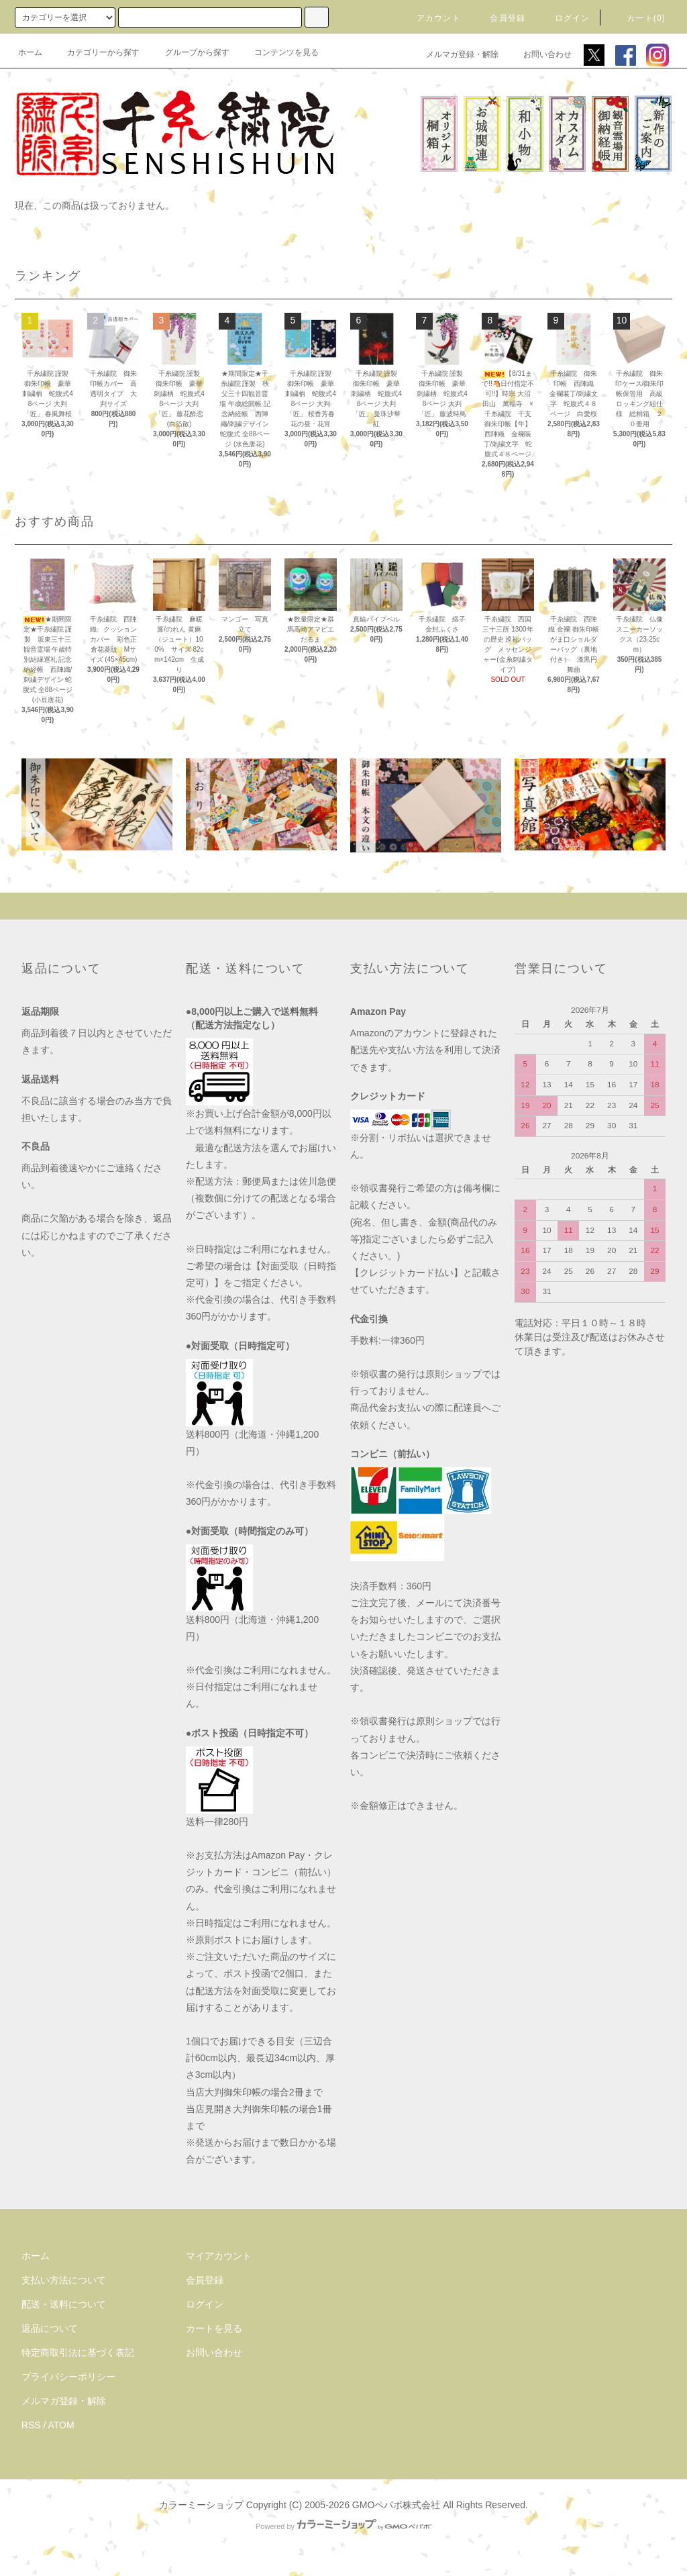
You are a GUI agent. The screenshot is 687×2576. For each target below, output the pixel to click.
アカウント (431, 18)
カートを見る (214, 2328)
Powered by (343, 2526)
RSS (31, 2425)
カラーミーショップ (201, 2504)
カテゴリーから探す (95, 52)
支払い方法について (63, 2280)
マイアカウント (219, 2255)
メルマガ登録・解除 (454, 54)
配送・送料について (63, 2304)
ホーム (30, 52)
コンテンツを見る (278, 52)
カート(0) (638, 18)
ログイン (564, 18)
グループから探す (189, 52)
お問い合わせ (539, 54)
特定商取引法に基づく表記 (77, 2352)
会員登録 (499, 18)
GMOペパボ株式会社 (396, 2504)
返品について (49, 2328)
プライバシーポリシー (68, 2376)
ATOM (61, 2425)
